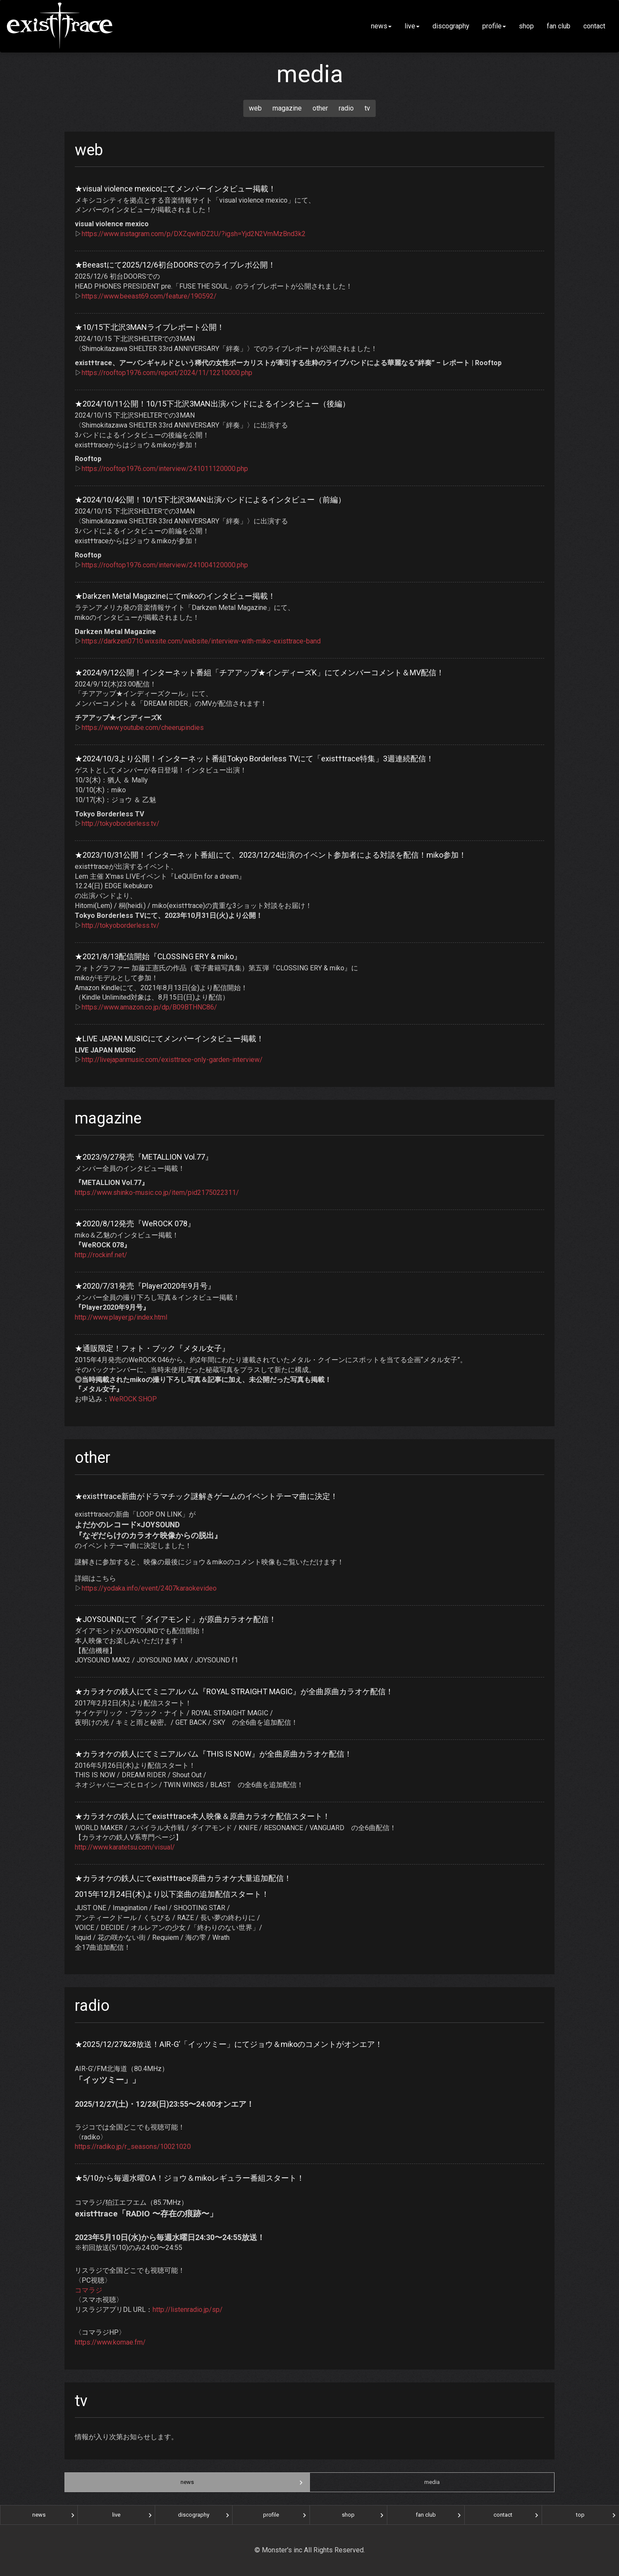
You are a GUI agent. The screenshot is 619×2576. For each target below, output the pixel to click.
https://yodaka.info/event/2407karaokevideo (149, 1588)
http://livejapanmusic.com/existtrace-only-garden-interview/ (172, 1060)
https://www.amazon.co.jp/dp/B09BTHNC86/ (149, 1007)
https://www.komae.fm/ (110, 2342)
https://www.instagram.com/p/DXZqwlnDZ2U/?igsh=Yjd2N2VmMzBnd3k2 (194, 234)
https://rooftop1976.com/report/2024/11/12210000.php (167, 373)
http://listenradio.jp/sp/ (188, 2309)
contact (597, 26)
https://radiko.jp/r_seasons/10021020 (133, 2146)
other (320, 108)
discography (450, 26)
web (255, 108)
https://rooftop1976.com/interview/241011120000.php (165, 469)
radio (346, 108)
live (412, 26)
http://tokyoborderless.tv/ (120, 823)
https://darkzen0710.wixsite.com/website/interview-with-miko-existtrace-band (201, 641)
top (580, 2514)
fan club (558, 26)
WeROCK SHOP (133, 1399)
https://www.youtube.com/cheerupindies (143, 727)
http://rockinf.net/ (101, 1255)
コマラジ (88, 2290)
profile (494, 26)
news (381, 26)
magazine (287, 108)
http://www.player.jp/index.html (121, 1317)
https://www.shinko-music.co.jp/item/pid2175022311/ (157, 1192)
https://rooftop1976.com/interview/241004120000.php (165, 565)
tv (367, 108)
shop (526, 26)
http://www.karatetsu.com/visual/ (125, 1847)
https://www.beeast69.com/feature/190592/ (149, 296)
